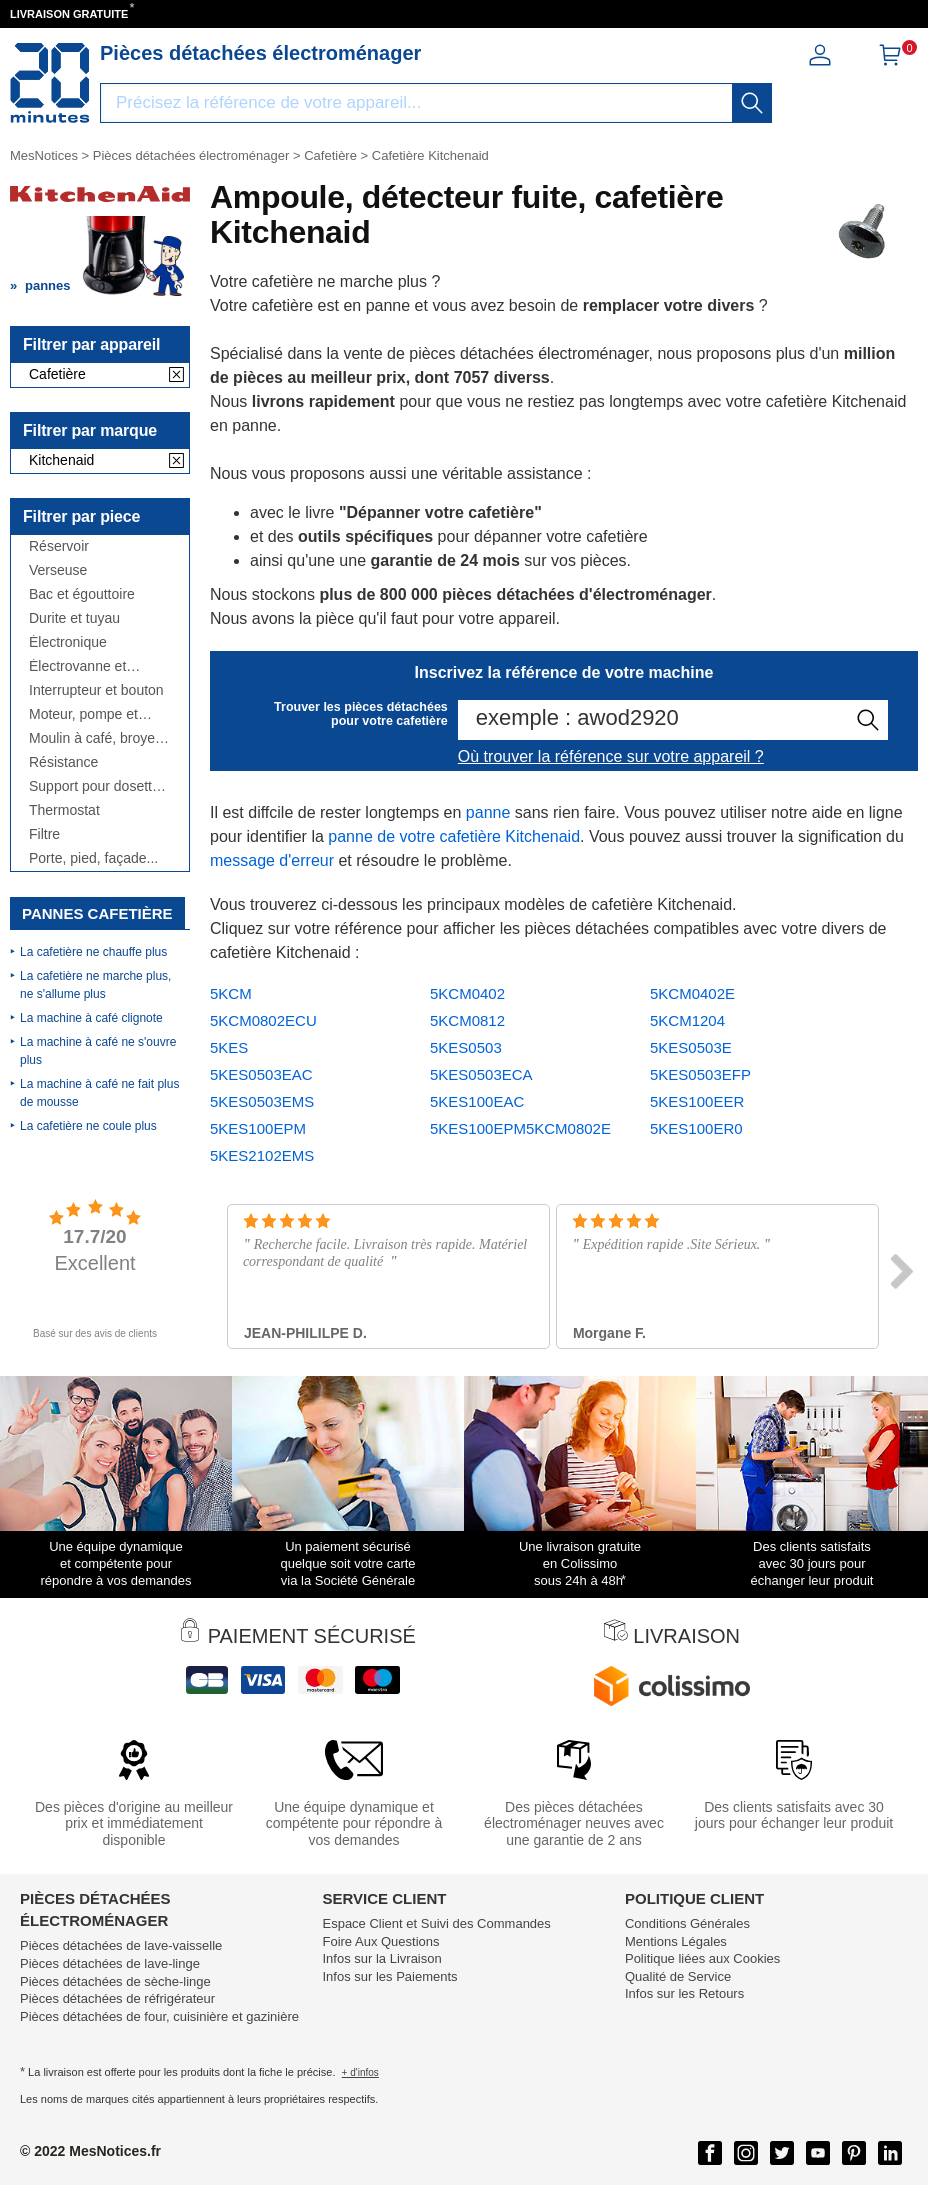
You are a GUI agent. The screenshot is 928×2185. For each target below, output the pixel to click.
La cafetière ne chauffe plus (93, 952)
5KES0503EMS (262, 1101)
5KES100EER (697, 1101)
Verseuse (58, 570)
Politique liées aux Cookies (702, 1958)
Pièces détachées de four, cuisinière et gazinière (159, 2016)
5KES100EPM (258, 1128)
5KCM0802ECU (263, 1020)
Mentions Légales (676, 1941)
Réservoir (59, 546)
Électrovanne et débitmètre (77, 666)
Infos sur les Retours (684, 1993)
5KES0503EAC (261, 1074)
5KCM (231, 993)
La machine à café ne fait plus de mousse (99, 1093)
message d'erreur (272, 860)
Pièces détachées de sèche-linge (115, 1981)
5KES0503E (691, 1047)
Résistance (63, 762)
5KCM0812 (467, 1020)
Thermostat (64, 810)
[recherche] (752, 103)
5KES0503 (466, 1047)
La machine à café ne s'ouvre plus (98, 1051)
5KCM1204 (687, 1020)
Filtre (44, 834)
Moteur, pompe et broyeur (83, 714)
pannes (48, 285)
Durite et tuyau (74, 618)
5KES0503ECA (481, 1074)
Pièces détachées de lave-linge (110, 1963)
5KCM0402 (467, 993)
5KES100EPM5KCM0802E (520, 1128)
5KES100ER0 (696, 1128)
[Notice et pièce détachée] (50, 83)
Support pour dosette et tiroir (94, 786)
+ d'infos (360, 2072)
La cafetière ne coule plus (88, 1126)
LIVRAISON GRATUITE (69, 14)
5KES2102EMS (262, 1155)
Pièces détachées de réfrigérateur (117, 1998)
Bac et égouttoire (82, 594)
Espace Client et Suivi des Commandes (436, 1923)
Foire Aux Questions (380, 1941)
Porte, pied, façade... (93, 858)
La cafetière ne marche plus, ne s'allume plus (95, 985)
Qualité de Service (678, 1976)
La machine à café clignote (91, 1018)
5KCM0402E (692, 993)
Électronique (68, 642)
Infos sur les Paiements (389, 1976)
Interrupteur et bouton (96, 690)
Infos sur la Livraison (381, 1958)
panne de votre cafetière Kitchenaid (454, 836)
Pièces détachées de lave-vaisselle (121, 1945)
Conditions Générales (687, 1923)
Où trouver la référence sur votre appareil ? (611, 756)
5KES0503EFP (700, 1074)
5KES (229, 1047)
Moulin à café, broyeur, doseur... (100, 738)
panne (488, 812)
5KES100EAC (477, 1101)
